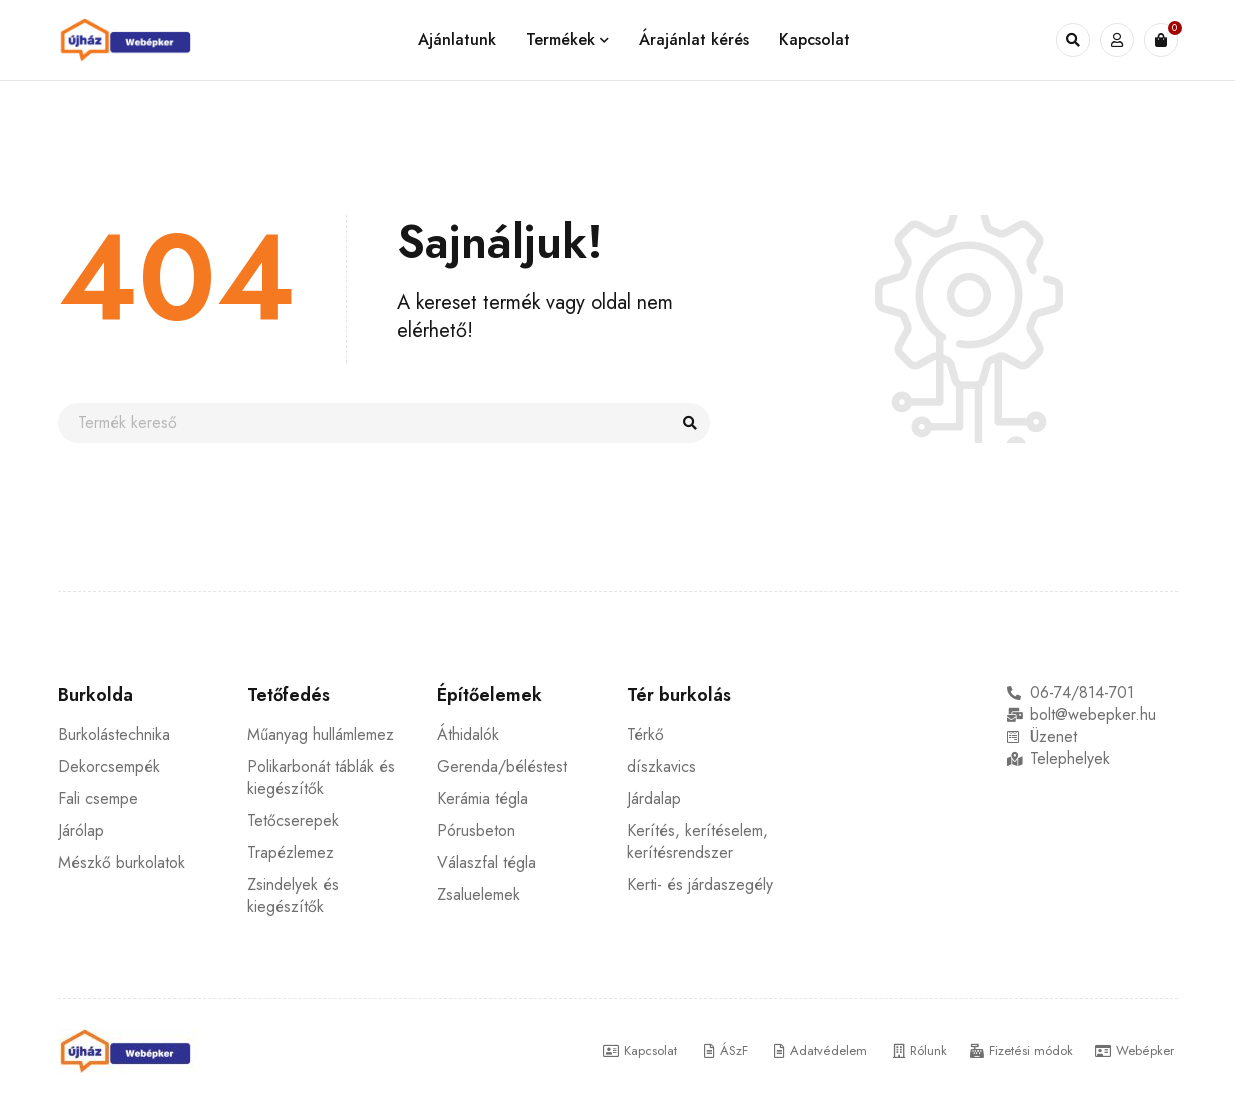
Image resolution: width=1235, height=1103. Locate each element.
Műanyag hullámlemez (320, 734)
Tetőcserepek (293, 820)
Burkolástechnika (114, 734)
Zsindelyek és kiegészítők (293, 895)
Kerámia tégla (482, 798)
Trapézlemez (290, 852)
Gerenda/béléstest (502, 766)
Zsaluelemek (478, 894)
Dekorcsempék (109, 766)
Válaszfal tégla (486, 862)
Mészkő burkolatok (121, 862)
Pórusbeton (476, 830)
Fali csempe (98, 798)
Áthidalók (468, 734)
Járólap (81, 830)
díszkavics (661, 766)
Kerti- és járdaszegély (700, 884)
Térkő (645, 734)
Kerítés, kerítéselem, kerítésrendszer (697, 841)
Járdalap (654, 798)
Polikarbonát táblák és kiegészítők (321, 777)
